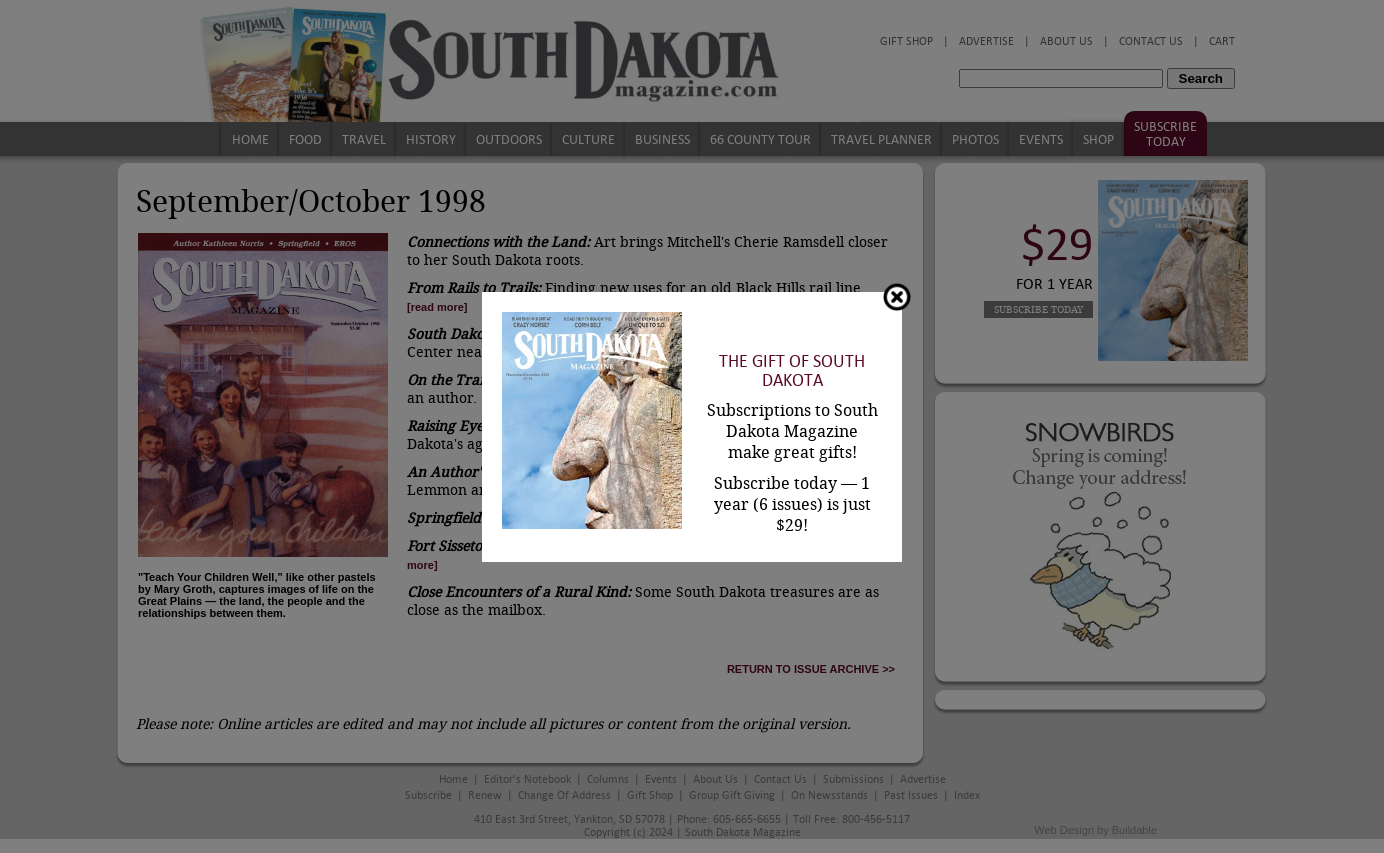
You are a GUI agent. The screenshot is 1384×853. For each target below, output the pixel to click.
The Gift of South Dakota (792, 371)
